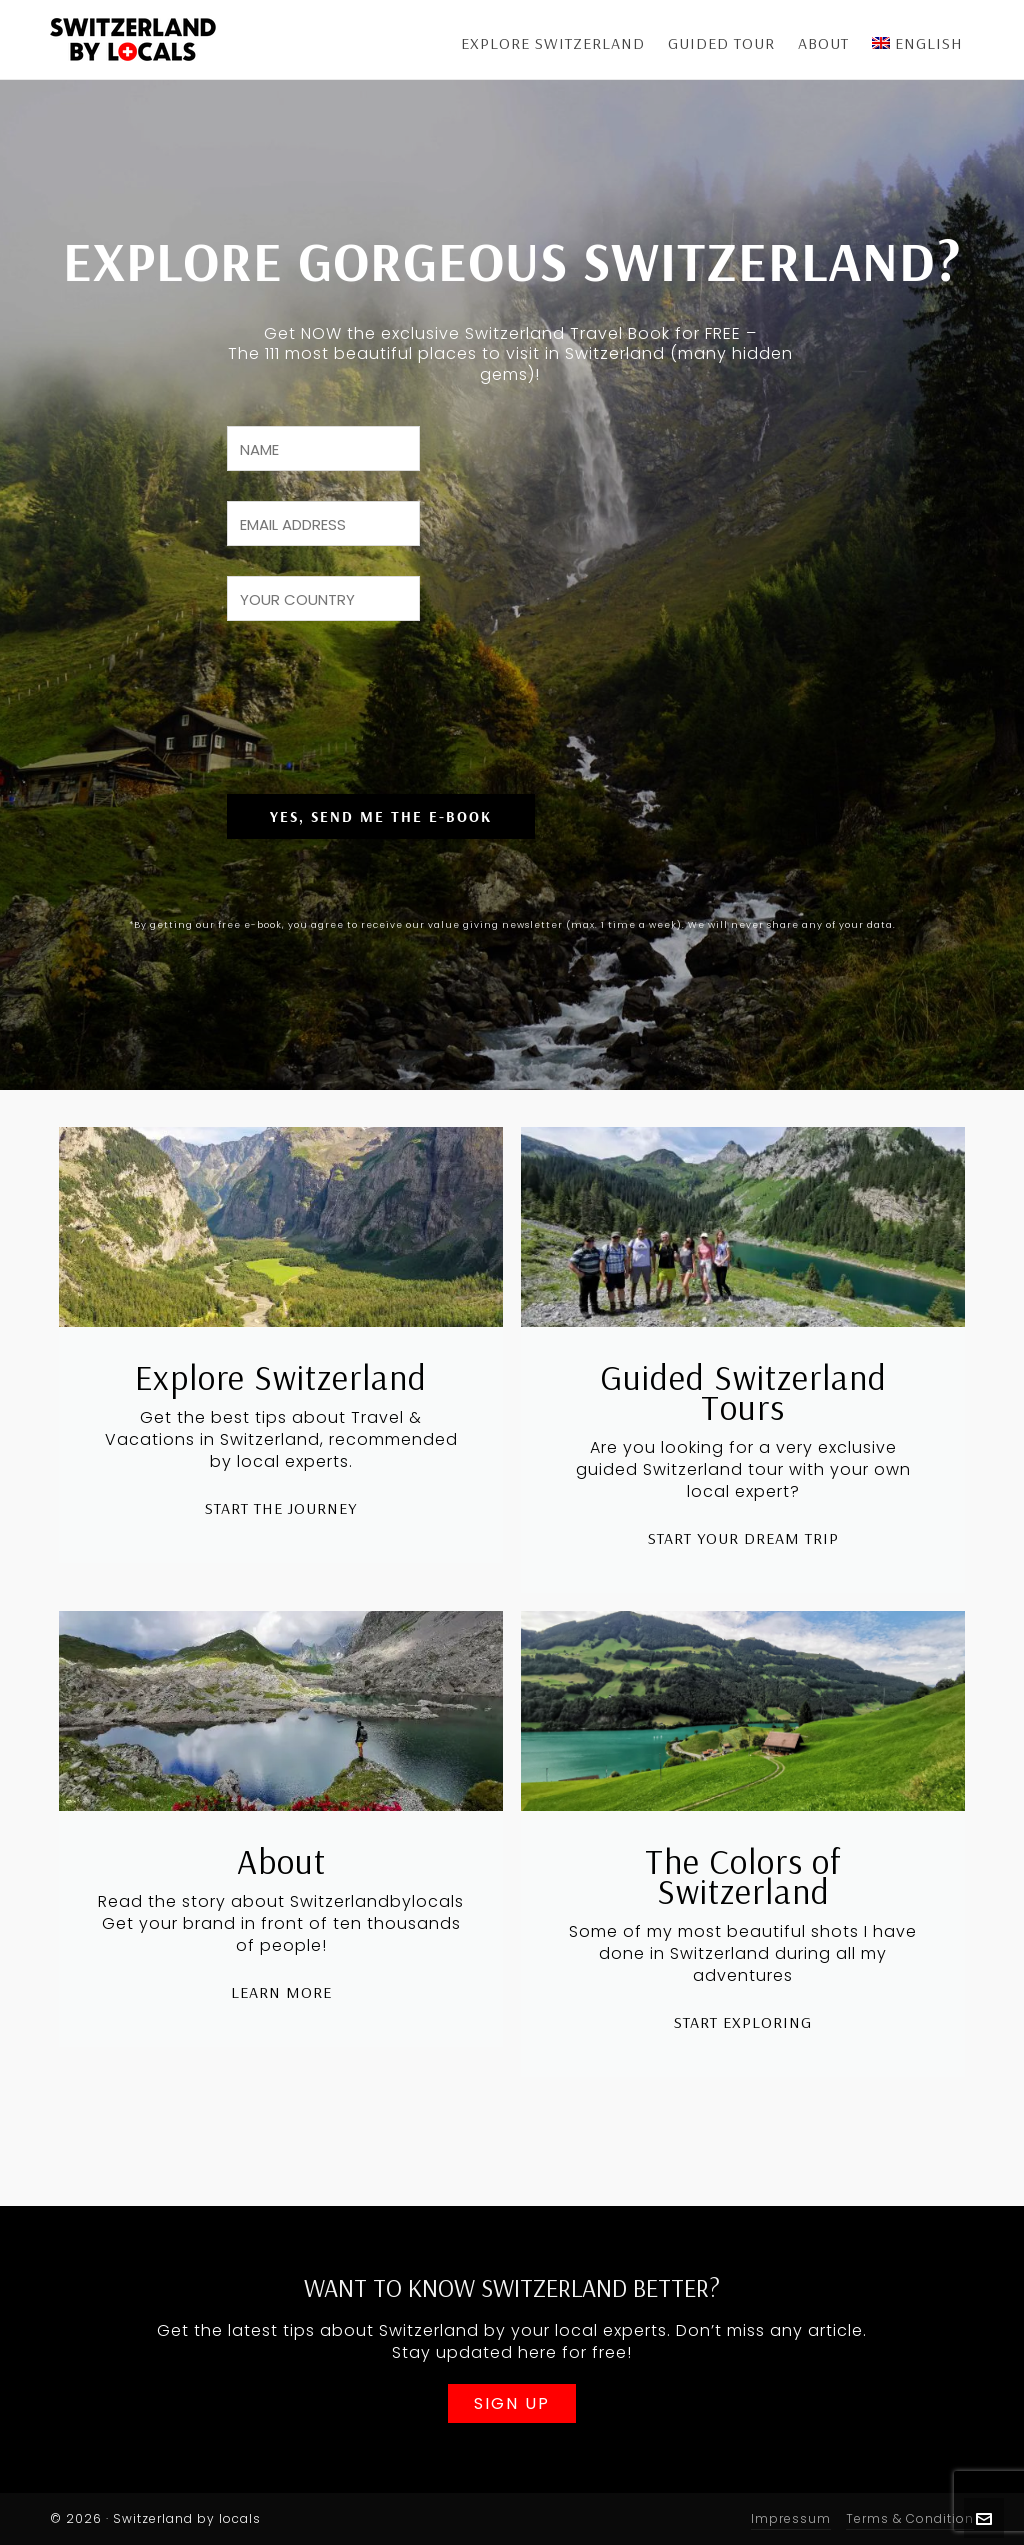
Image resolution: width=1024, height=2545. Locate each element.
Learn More (281, 2058)
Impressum (791, 2518)
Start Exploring (743, 2088)
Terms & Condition (910, 2518)
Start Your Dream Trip (743, 1604)
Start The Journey (281, 1574)
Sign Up (512, 2406)
